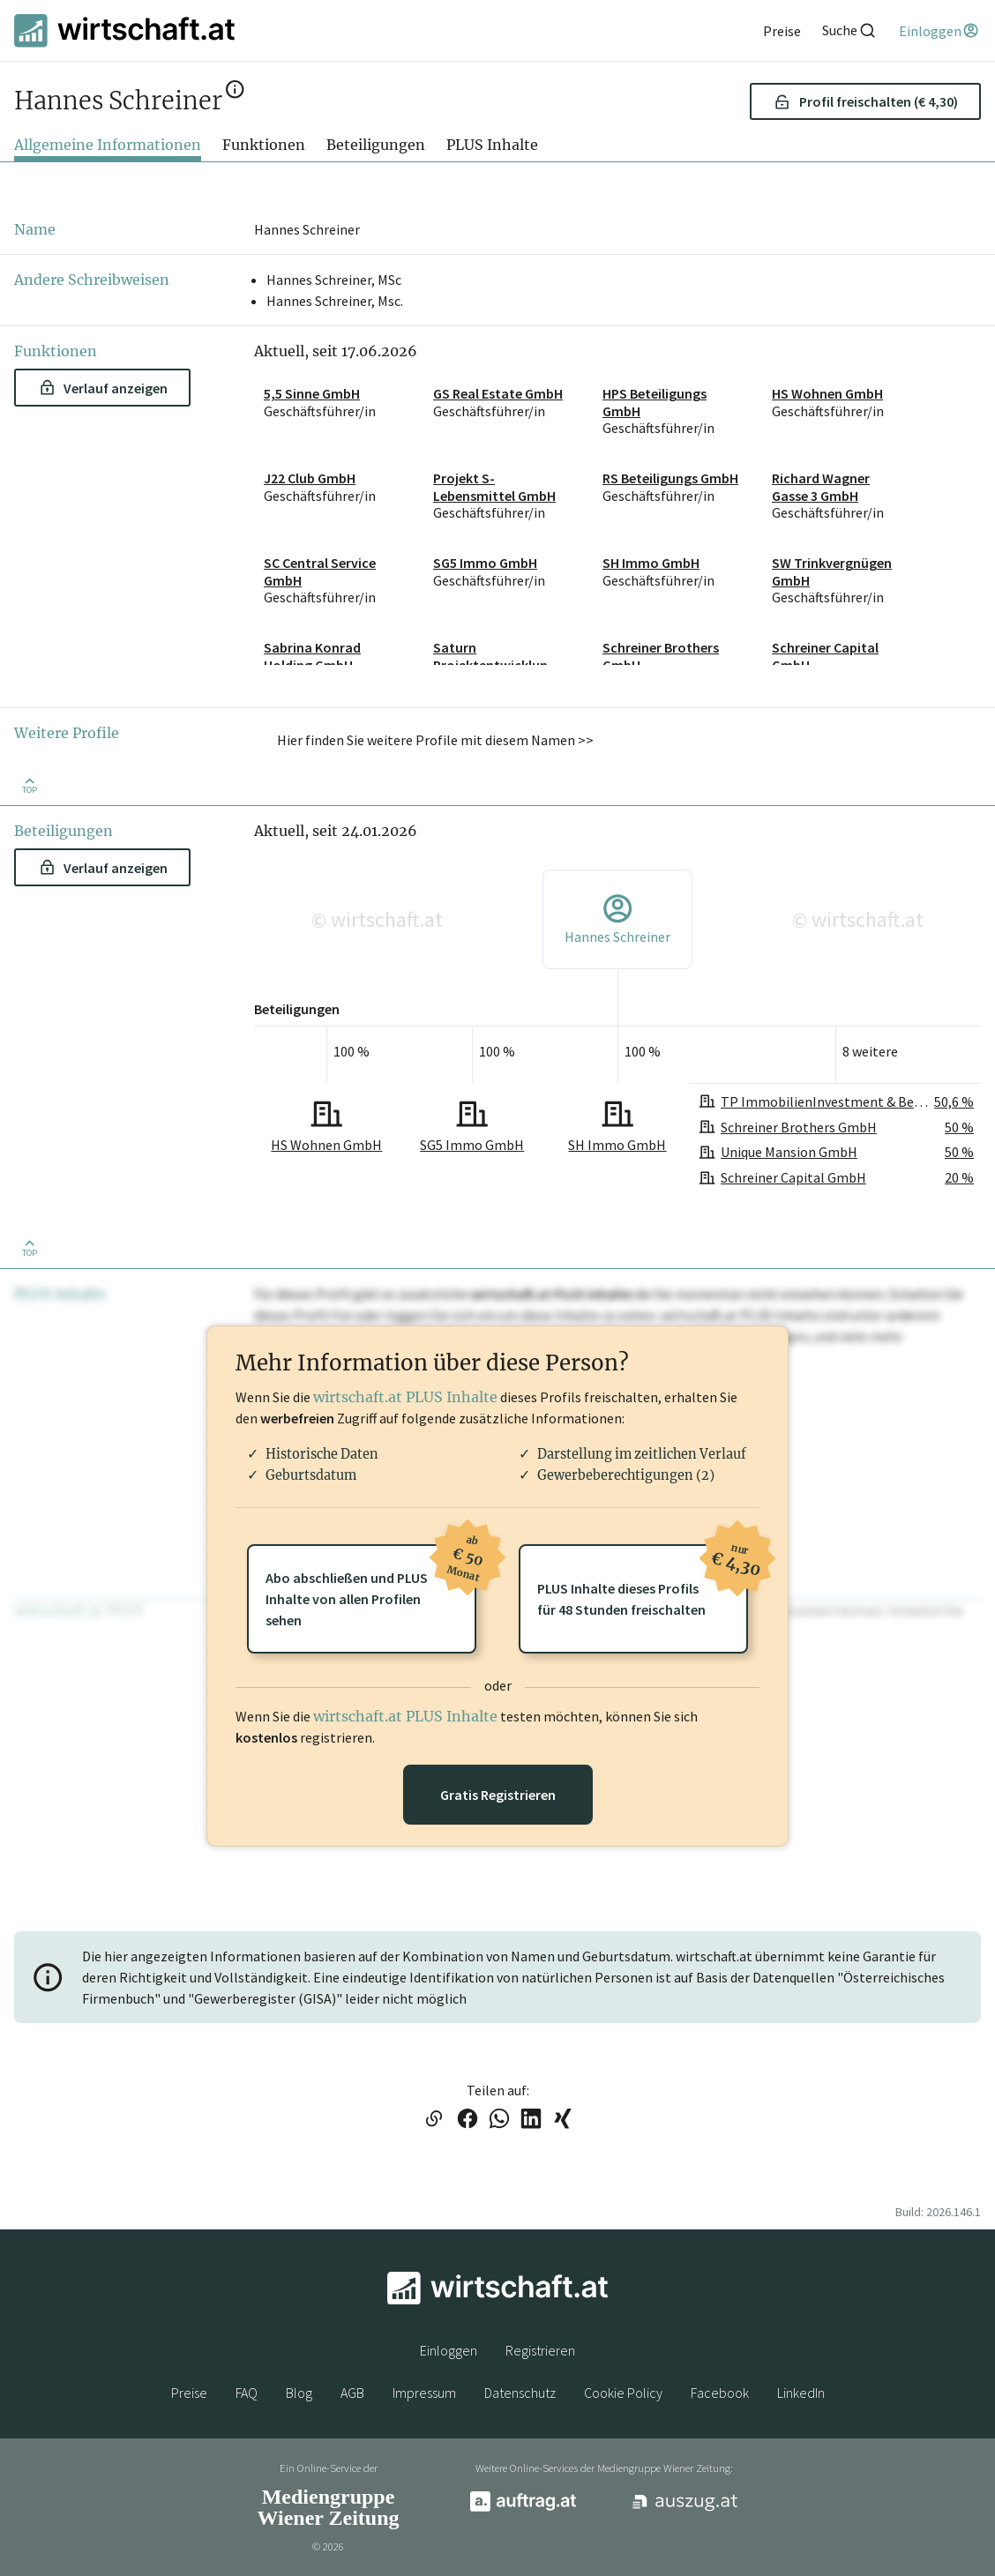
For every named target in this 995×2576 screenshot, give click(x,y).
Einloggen (448, 2350)
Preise (189, 2392)
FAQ (247, 2392)
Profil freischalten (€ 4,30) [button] (866, 101)
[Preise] (782, 30)
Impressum (424, 2392)
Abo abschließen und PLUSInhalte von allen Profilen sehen (371, 1586)
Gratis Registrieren (498, 1794)
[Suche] (849, 30)
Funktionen (263, 144)
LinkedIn (801, 2392)
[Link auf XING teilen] (563, 2120)
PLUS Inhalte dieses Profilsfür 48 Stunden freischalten (642, 1581)
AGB (352, 2392)
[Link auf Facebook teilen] (467, 2120)
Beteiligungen (375, 144)
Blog (299, 2392)
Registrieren (540, 2350)
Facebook (720, 2392)
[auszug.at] (685, 2508)
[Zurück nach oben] (29, 784)
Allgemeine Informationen (107, 144)
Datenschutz (520, 2392)
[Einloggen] (940, 30)
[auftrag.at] (523, 2507)
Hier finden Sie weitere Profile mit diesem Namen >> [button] (435, 740)
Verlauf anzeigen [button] (103, 388)
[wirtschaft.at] (124, 30)
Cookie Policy (623, 2392)
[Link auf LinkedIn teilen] (531, 2120)
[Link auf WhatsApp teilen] (499, 2120)
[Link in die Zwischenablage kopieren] (433, 2120)
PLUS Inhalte (492, 144)
